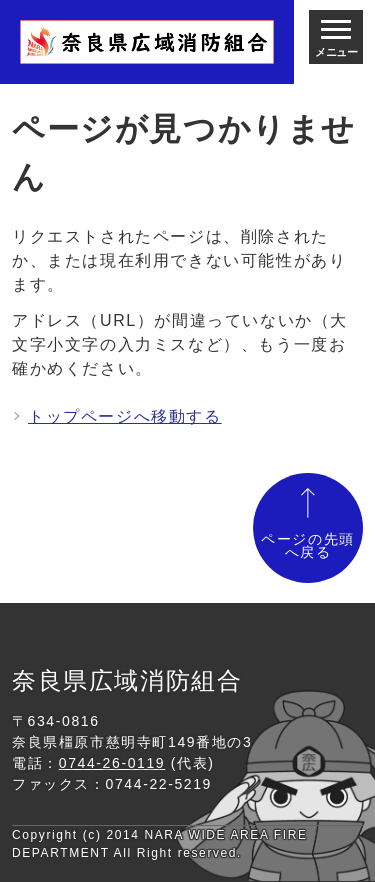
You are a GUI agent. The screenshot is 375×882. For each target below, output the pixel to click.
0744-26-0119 (112, 763)
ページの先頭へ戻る (308, 546)
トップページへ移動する (125, 416)
